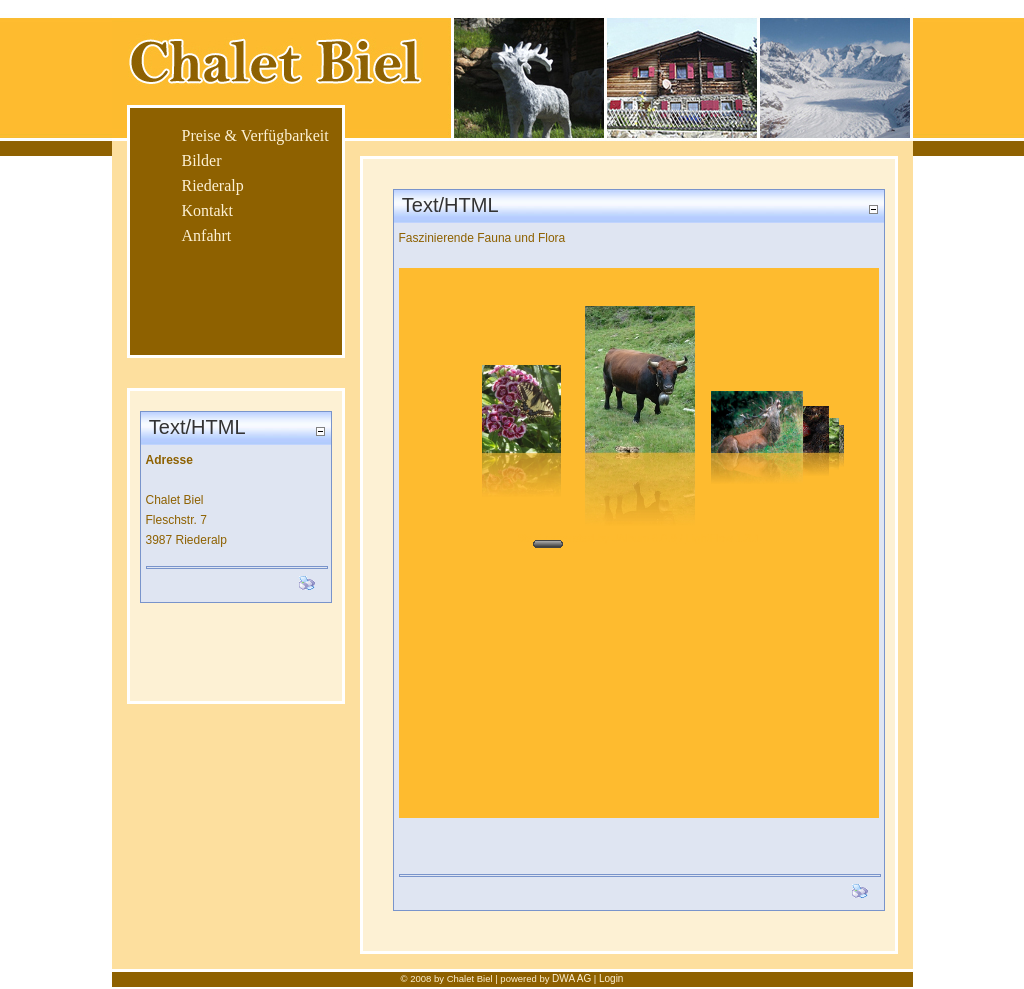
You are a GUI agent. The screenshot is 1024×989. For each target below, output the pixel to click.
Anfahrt (207, 235)
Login (611, 978)
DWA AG (571, 978)
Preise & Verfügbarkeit (255, 135)
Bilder (202, 160)
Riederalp (213, 185)
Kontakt (208, 210)
